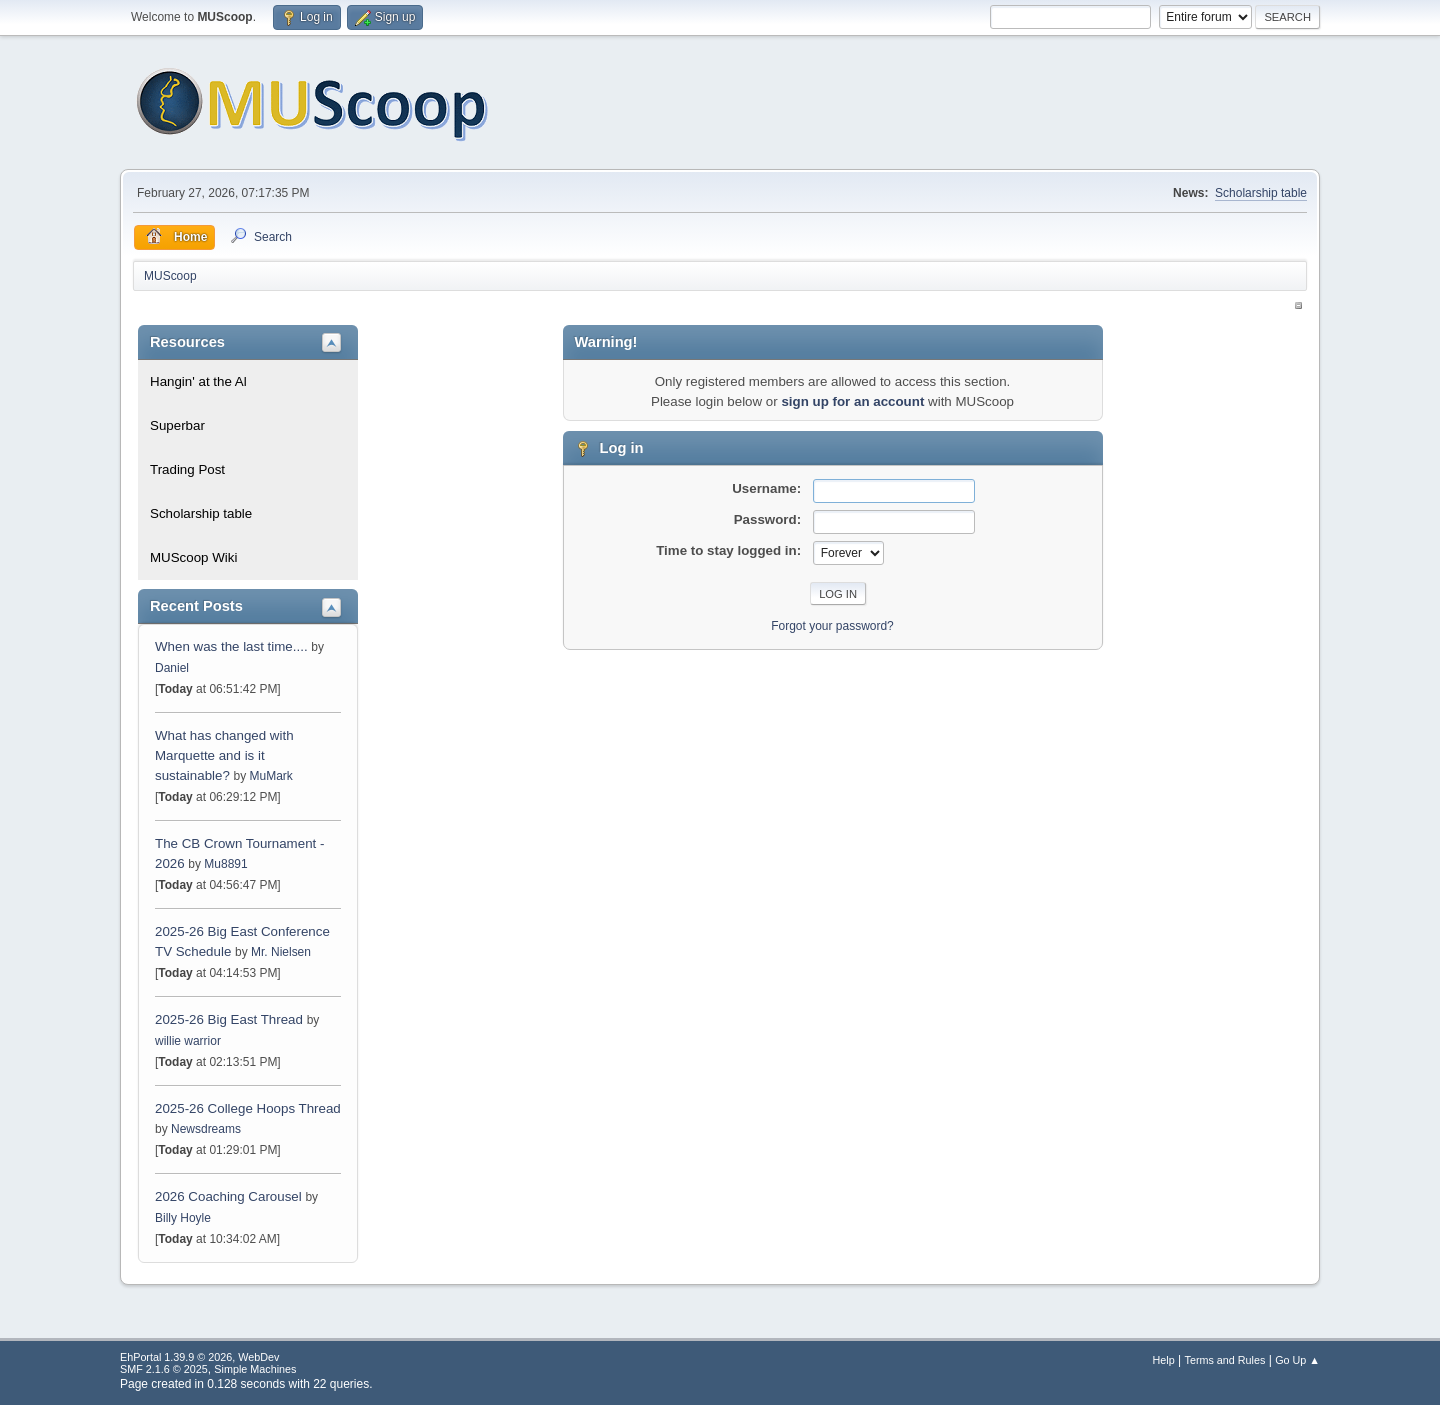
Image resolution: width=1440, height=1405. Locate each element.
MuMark (271, 776)
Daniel (172, 668)
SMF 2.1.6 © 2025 (164, 1369)
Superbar (177, 425)
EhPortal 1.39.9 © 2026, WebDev (199, 1357)
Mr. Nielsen (281, 952)
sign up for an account (852, 401)
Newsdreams (206, 1129)
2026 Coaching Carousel (230, 1196)
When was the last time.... (233, 646)
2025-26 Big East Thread (229, 1019)
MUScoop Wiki (193, 557)
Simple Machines (255, 1369)
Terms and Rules (1225, 1360)
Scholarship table (1261, 193)
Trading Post (187, 469)
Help (1164, 1360)
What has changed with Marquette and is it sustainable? (224, 755)
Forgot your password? (832, 626)
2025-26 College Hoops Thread (248, 1108)
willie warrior (188, 1041)
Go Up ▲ (1297, 1360)
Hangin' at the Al (198, 381)
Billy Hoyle (183, 1218)
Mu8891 (225, 864)
